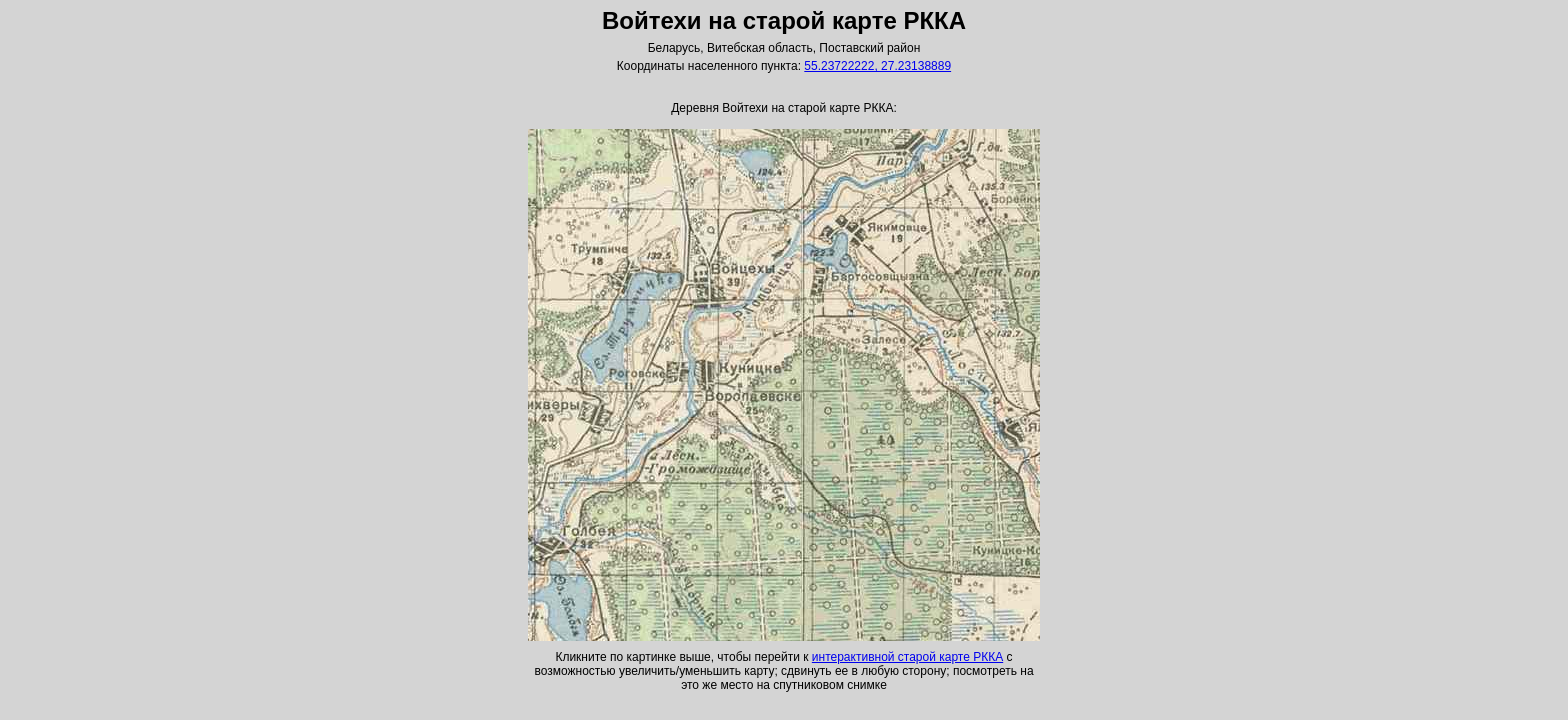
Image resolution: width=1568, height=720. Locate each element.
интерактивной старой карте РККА (907, 657)
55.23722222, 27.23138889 (877, 66)
